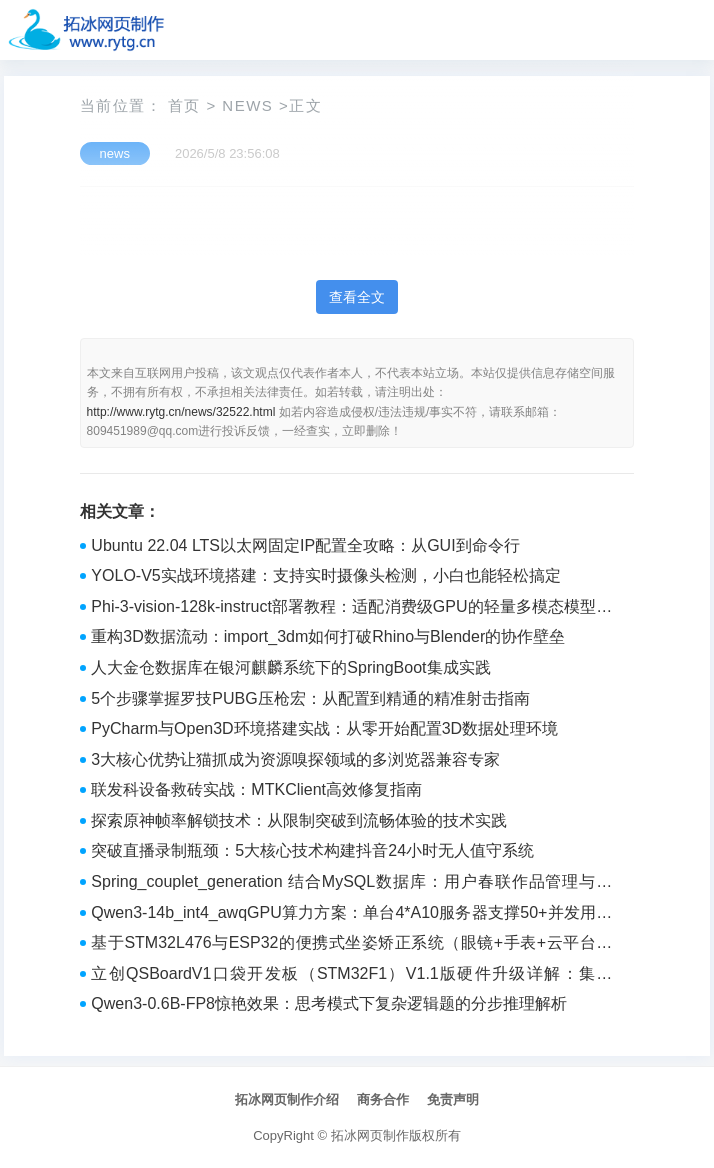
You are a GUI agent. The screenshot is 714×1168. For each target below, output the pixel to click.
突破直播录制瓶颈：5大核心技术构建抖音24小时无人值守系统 (312, 850)
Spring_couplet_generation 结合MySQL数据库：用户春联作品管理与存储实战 (351, 884)
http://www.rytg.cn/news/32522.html (181, 412)
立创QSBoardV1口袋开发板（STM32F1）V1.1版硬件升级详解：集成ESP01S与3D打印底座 (351, 976)
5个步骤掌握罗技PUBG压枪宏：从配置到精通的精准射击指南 (310, 698)
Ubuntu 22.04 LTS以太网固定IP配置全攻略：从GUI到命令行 (305, 545)
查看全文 (357, 297)
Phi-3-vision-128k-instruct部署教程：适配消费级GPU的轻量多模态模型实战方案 (351, 609)
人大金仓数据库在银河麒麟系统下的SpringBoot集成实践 (290, 667)
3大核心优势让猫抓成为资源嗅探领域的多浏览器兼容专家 (295, 759)
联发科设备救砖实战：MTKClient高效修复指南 (256, 789)
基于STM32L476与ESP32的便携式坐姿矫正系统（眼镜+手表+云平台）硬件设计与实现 (351, 945)
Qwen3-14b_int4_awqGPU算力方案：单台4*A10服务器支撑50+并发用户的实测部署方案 (351, 915)
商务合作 (383, 1099)
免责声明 (453, 1099)
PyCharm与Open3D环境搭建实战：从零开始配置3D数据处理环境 (324, 728)
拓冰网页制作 (370, 1135)
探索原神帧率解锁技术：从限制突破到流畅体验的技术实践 (299, 820)
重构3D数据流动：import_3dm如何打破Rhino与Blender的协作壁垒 (328, 636)
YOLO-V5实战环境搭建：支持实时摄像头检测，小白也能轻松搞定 (325, 575)
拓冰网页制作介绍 (287, 1099)
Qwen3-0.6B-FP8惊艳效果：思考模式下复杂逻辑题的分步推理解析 (329, 1003)
